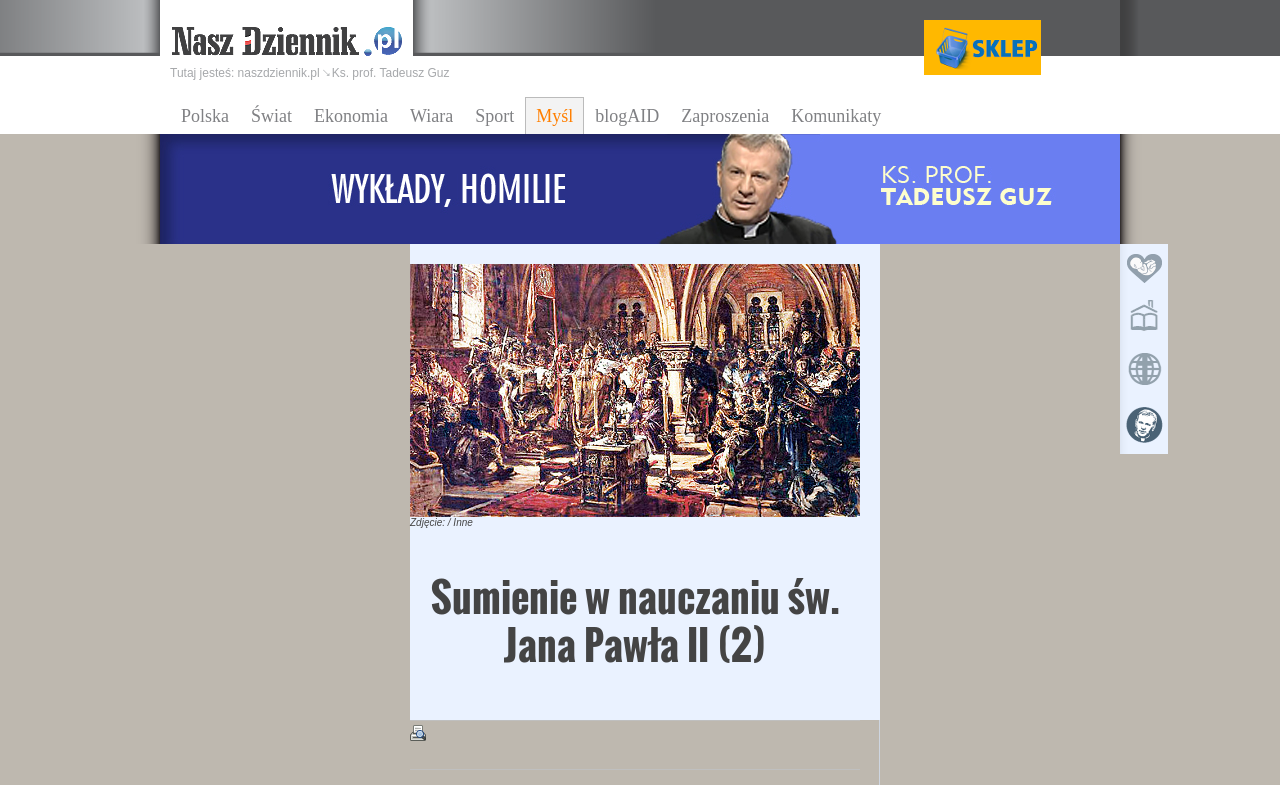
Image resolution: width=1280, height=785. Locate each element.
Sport (494, 116)
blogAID (627, 116)
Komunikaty (836, 116)
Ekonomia (351, 116)
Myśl (554, 116)
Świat (271, 116)
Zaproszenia (725, 116)
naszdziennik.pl (279, 73)
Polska (205, 116)
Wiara (431, 116)
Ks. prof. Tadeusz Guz (391, 73)
